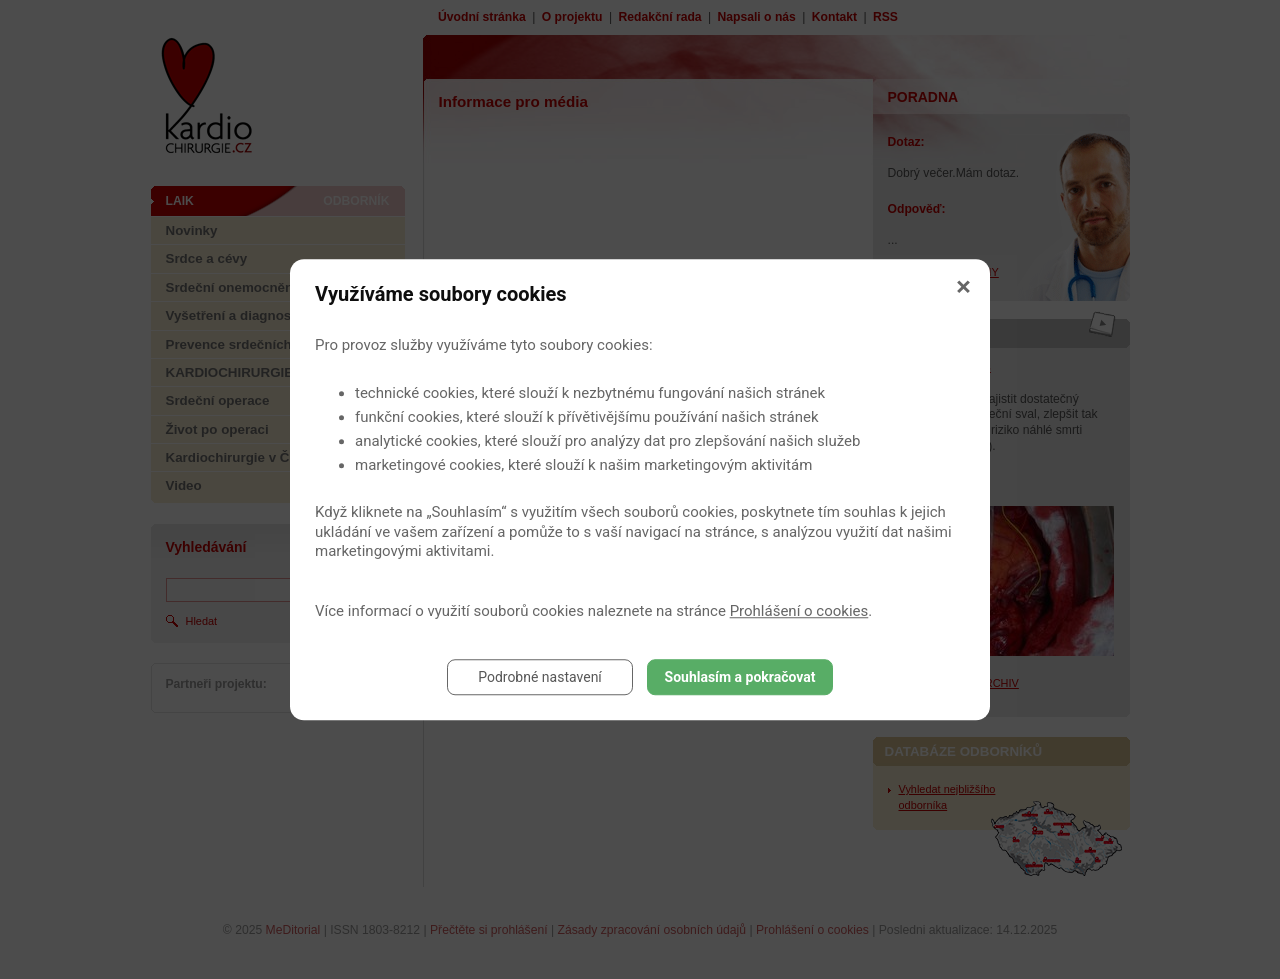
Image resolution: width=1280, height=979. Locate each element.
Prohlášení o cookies (799, 611)
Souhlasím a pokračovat (740, 677)
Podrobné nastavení (540, 677)
